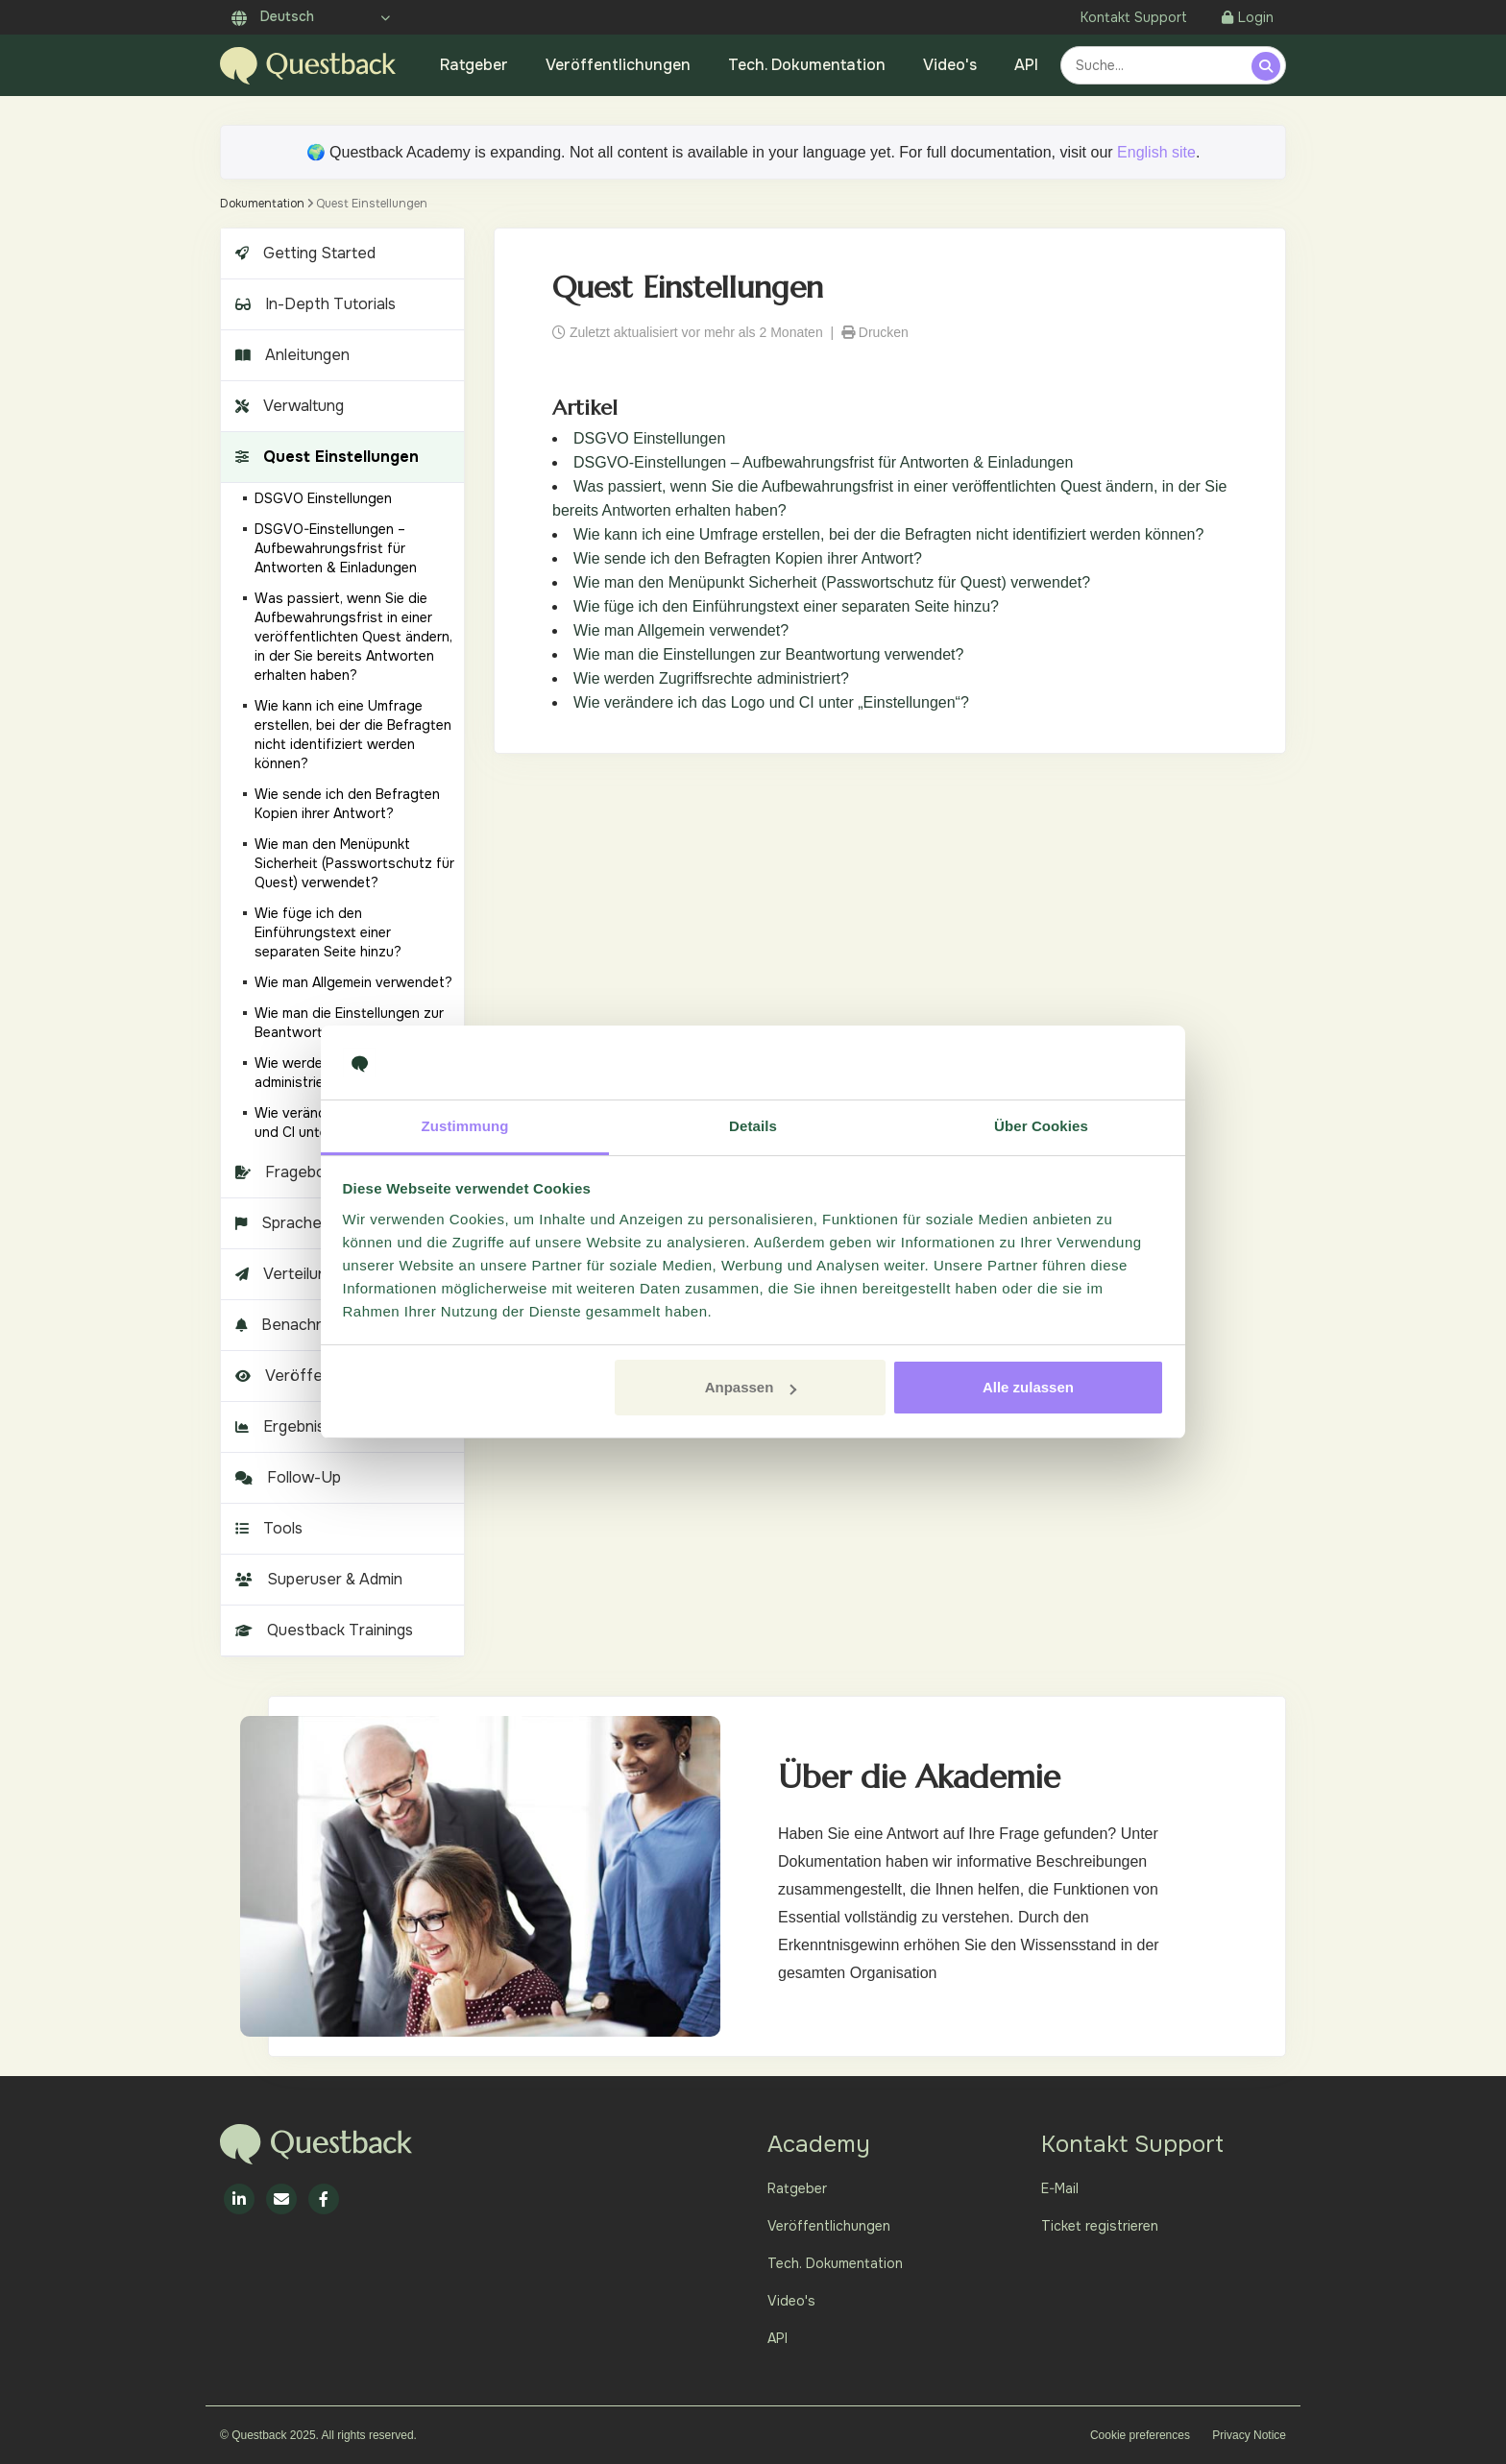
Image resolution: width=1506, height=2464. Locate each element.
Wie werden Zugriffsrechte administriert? (711, 678)
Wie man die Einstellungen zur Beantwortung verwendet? (768, 654)
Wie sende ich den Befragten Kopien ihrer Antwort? (747, 558)
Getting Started (303, 253)
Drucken (875, 332)
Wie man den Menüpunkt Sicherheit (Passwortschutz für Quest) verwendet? (831, 582)
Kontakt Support (1134, 17)
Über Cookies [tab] (1041, 1126)
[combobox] (1158, 65)
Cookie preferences (1140, 2435)
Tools (267, 1528)
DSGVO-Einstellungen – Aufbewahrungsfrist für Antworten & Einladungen (823, 462)
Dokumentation (262, 203)
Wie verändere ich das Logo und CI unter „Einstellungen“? (771, 702)
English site (1156, 152)
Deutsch (272, 16)
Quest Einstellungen (325, 457)
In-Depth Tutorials (313, 304)
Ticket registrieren (1099, 2226)
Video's (950, 65)
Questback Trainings (322, 1630)
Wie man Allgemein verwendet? (681, 630)
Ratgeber (474, 65)
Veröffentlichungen (618, 65)
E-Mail (1060, 2188)
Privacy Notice (1249, 2435)
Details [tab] (753, 1126)
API (1026, 65)
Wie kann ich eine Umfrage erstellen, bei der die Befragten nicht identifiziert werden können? (888, 534)
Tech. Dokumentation (807, 65)
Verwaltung (287, 406)
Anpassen (751, 1387)
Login (1248, 17)
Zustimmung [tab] (465, 1126)
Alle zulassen (1028, 1387)
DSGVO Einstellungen (649, 438)
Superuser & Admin (316, 1579)
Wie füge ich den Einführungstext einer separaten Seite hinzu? (786, 606)
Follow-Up (286, 1477)
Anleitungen (290, 355)
